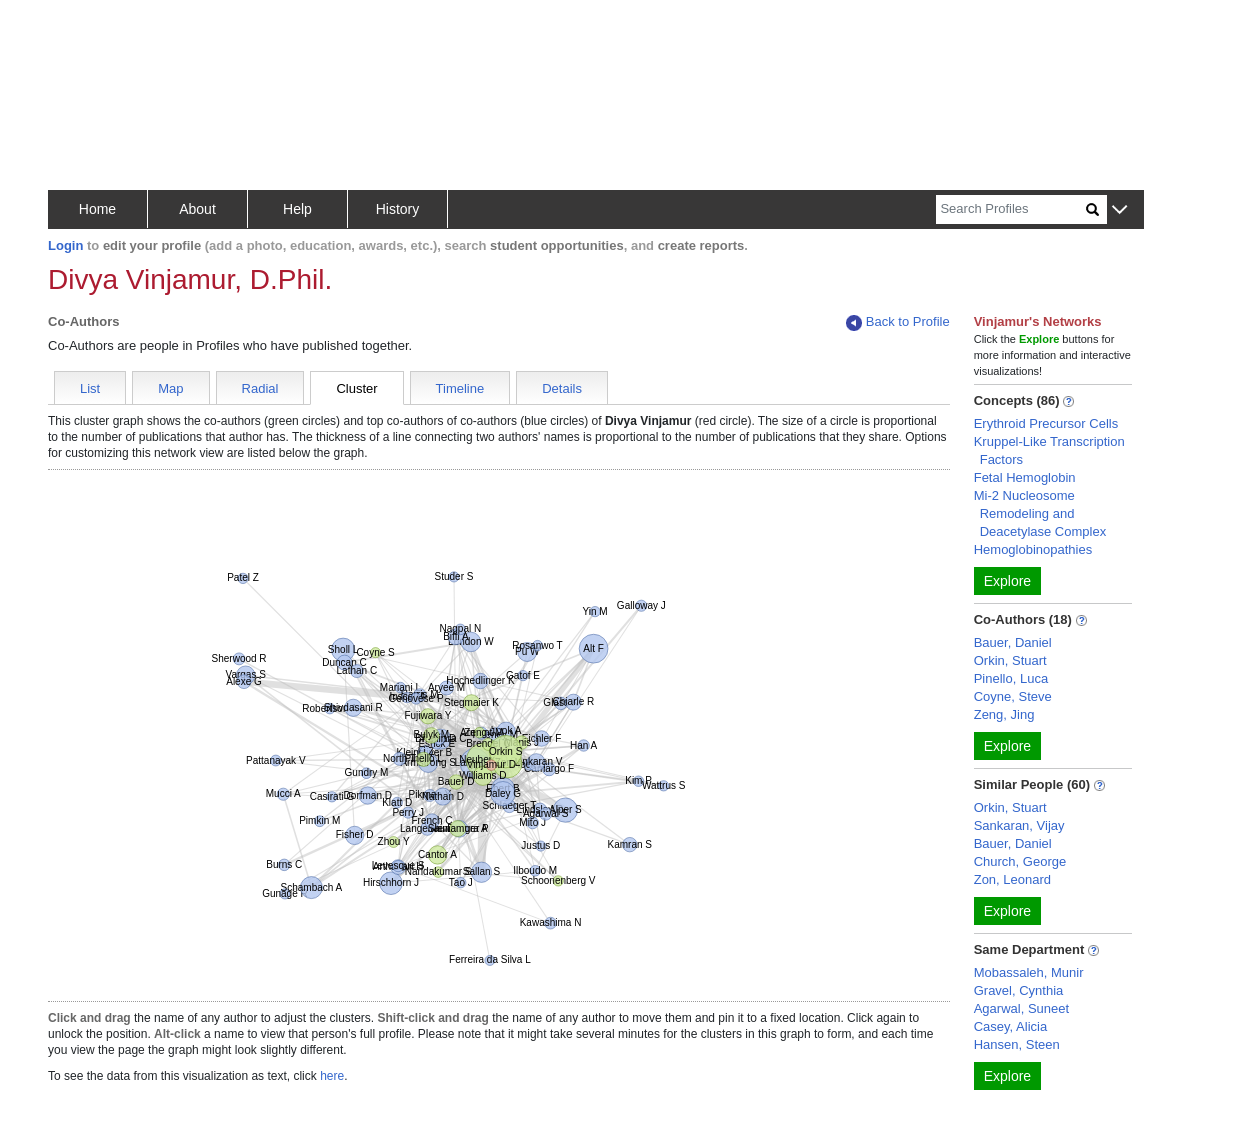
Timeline (460, 388)
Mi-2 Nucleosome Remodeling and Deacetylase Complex (1040, 513)
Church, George (1020, 861)
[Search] (1011, 209)
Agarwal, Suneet (1021, 1008)
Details (562, 388)
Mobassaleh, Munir (1029, 972)
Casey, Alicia (1010, 1026)
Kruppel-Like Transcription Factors (1049, 450)
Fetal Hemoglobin (1025, 477)
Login (65, 245)
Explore (1007, 581)
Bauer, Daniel (1013, 642)
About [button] (197, 209)
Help (297, 209)
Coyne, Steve (1013, 696)
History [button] (398, 209)
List (90, 388)
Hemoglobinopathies (1033, 549)
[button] (1119, 210)
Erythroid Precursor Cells (1046, 423)
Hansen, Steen (1017, 1044)
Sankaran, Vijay (1019, 825)
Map (170, 388)
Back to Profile (898, 322)
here (332, 1076)
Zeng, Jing (1004, 714)
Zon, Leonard (1012, 879)
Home (97, 209)
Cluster (356, 388)
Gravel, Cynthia (1019, 990)
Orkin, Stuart (1010, 660)
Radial (260, 388)
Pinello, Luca (1011, 678)
